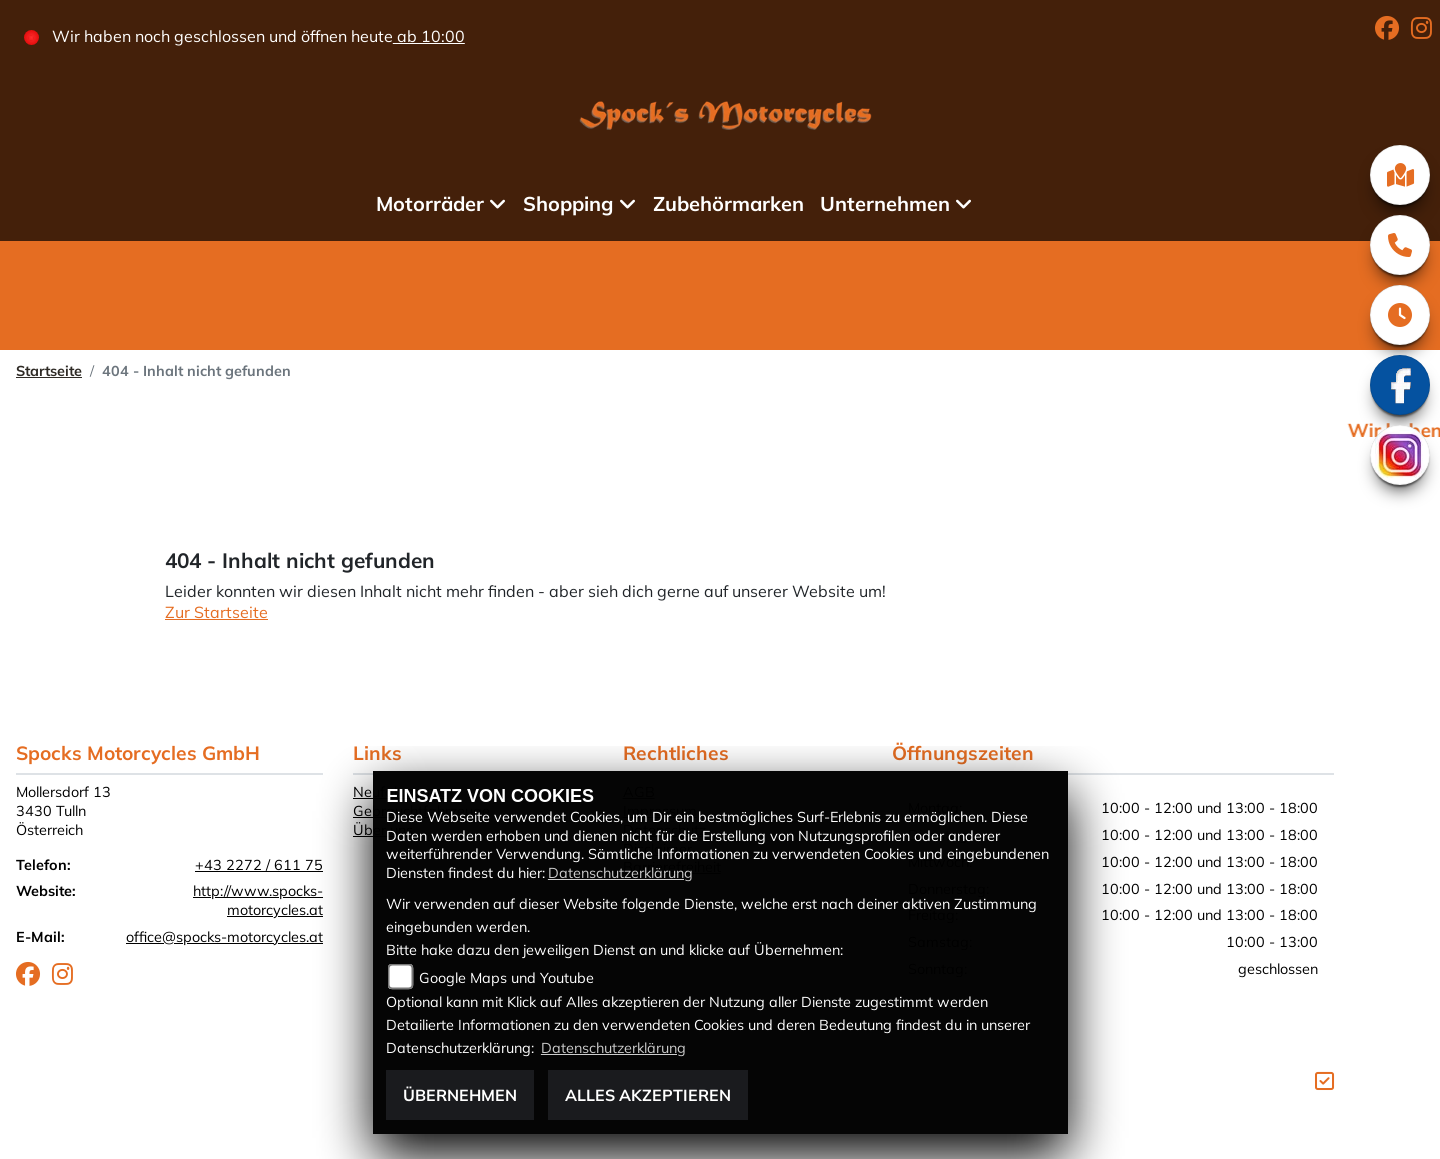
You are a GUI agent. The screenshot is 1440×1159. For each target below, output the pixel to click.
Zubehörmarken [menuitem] (728, 203)
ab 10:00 (429, 36)
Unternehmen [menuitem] (885, 203)
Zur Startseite (216, 612)
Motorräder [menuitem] (430, 203)
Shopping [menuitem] (568, 203)
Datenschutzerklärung (620, 873)
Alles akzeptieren (648, 1095)
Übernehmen (460, 1095)
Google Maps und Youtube (506, 978)
